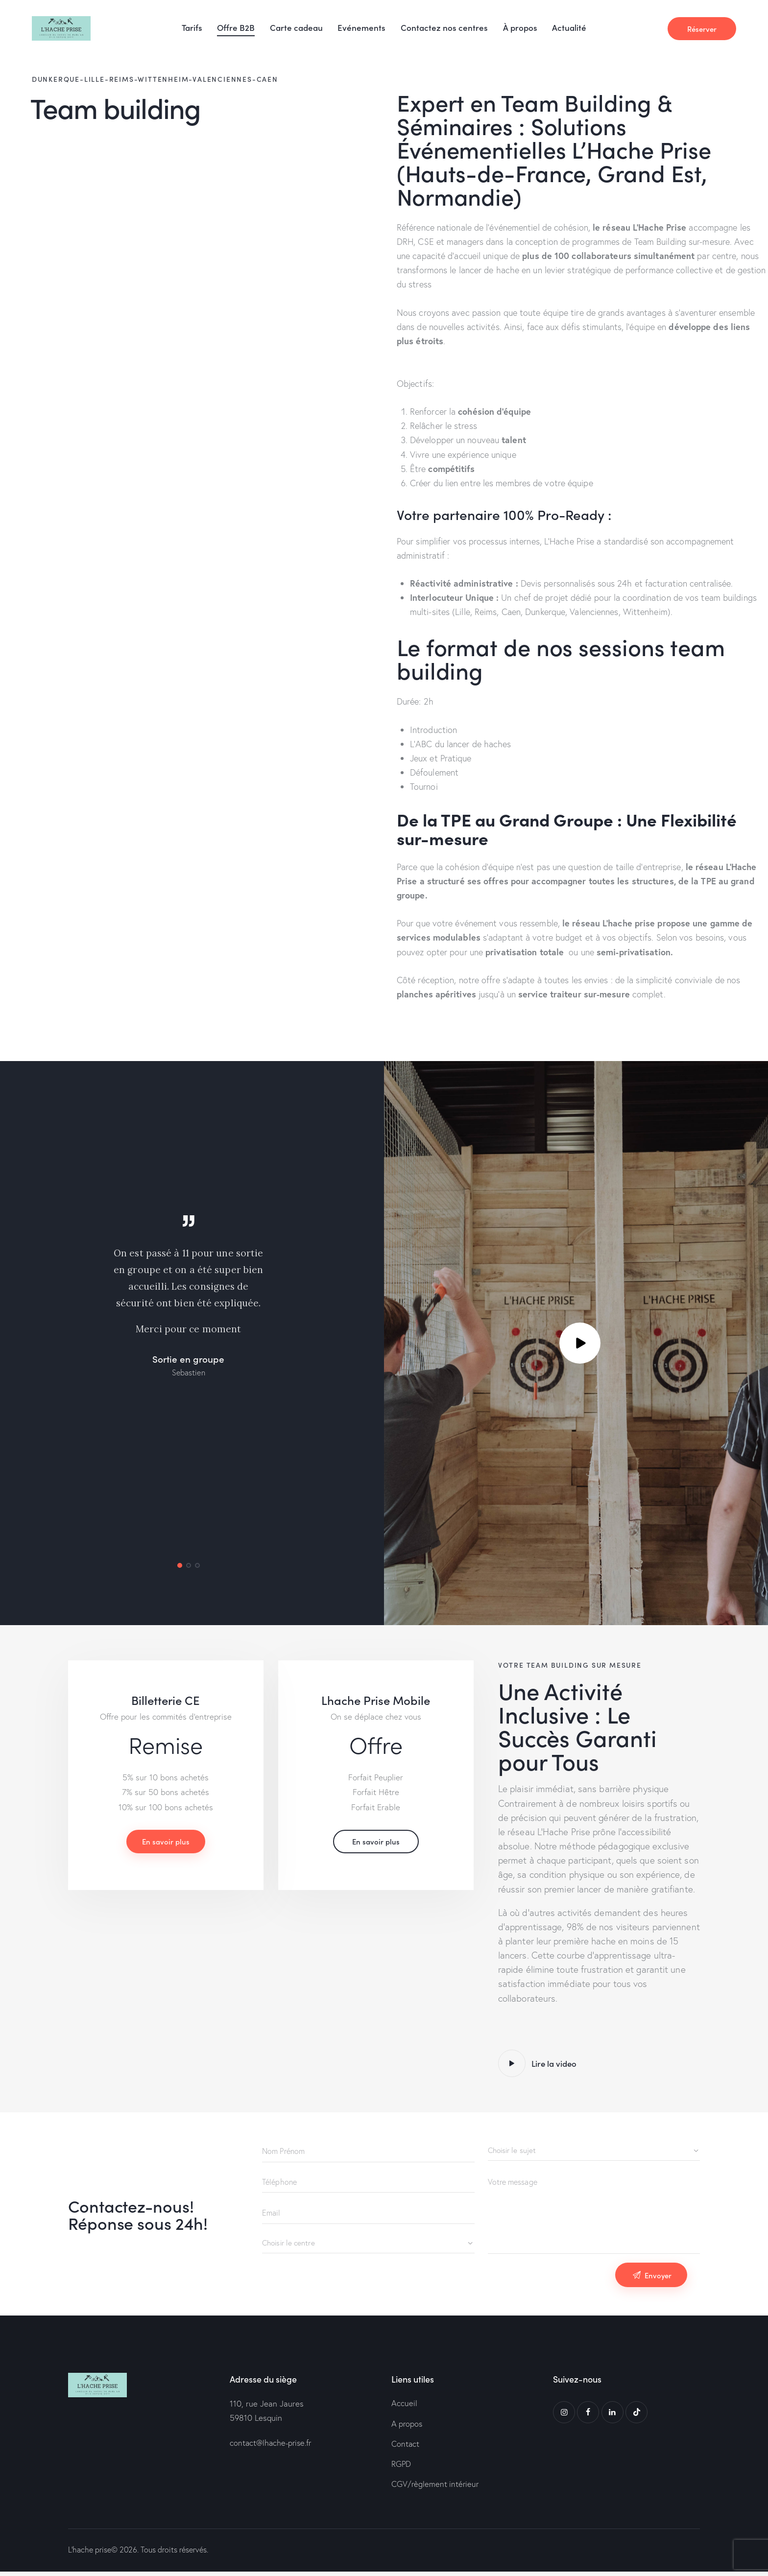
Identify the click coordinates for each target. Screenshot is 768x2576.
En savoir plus (165, 1848)
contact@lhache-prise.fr (272, 2444)
